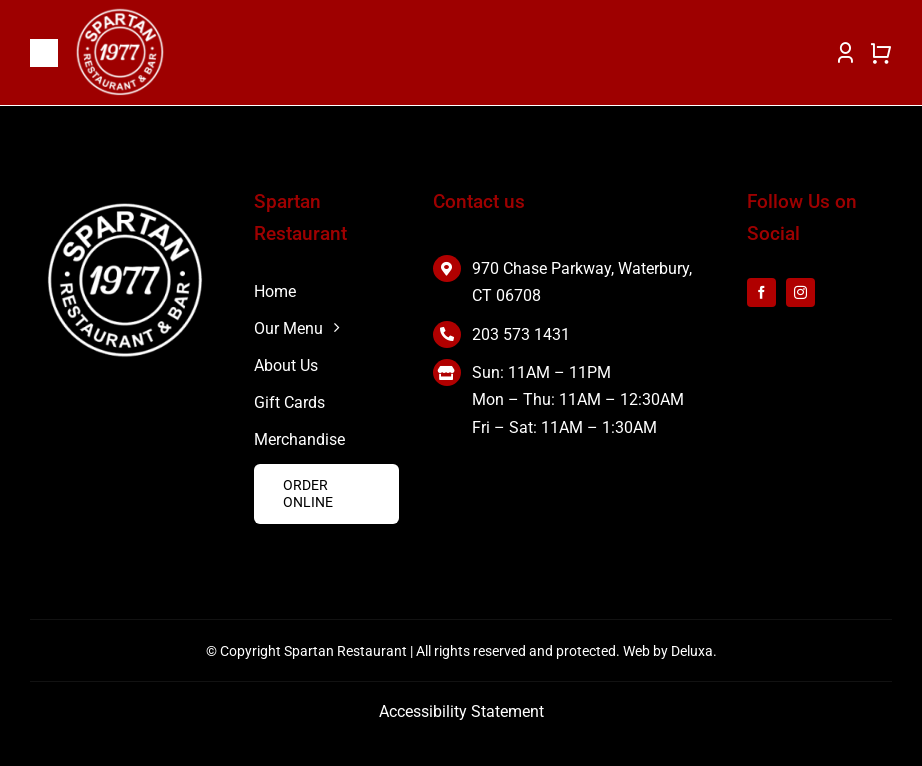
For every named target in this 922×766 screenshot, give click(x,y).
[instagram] (800, 292)
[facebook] (761, 292)
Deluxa (692, 651)
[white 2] (125, 207)
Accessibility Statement (461, 711)
